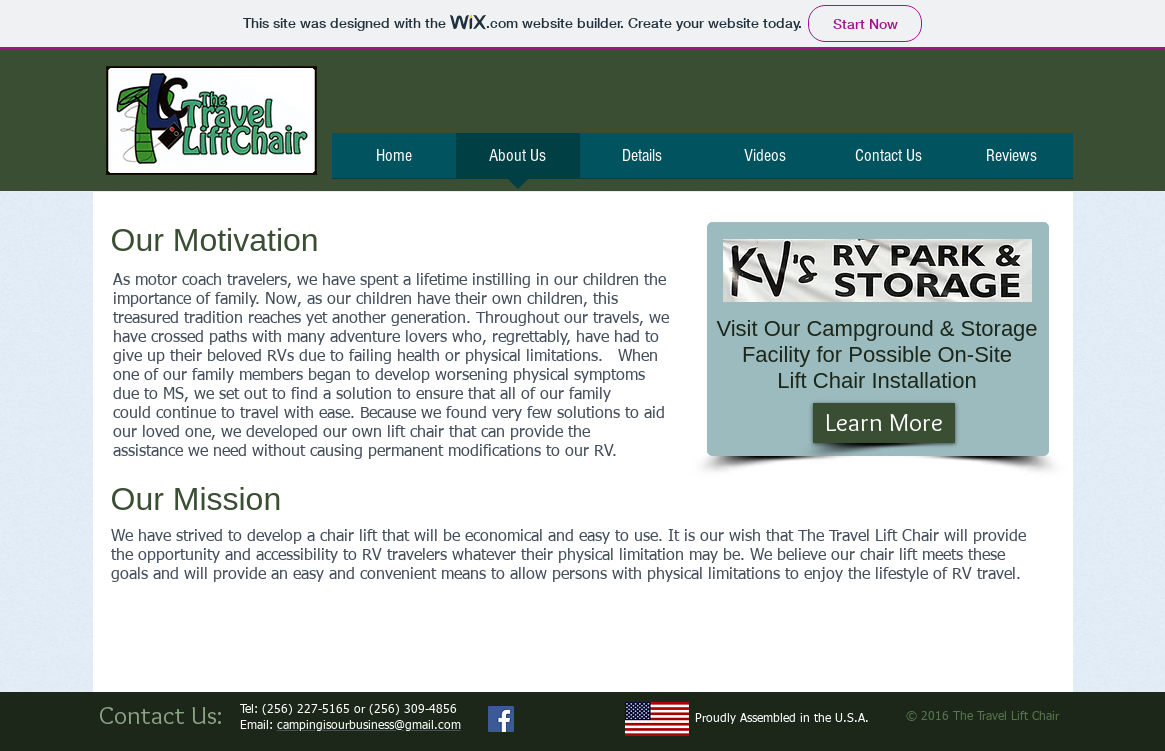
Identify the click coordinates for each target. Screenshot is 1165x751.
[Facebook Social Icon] (501, 719)
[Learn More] (884, 423)
